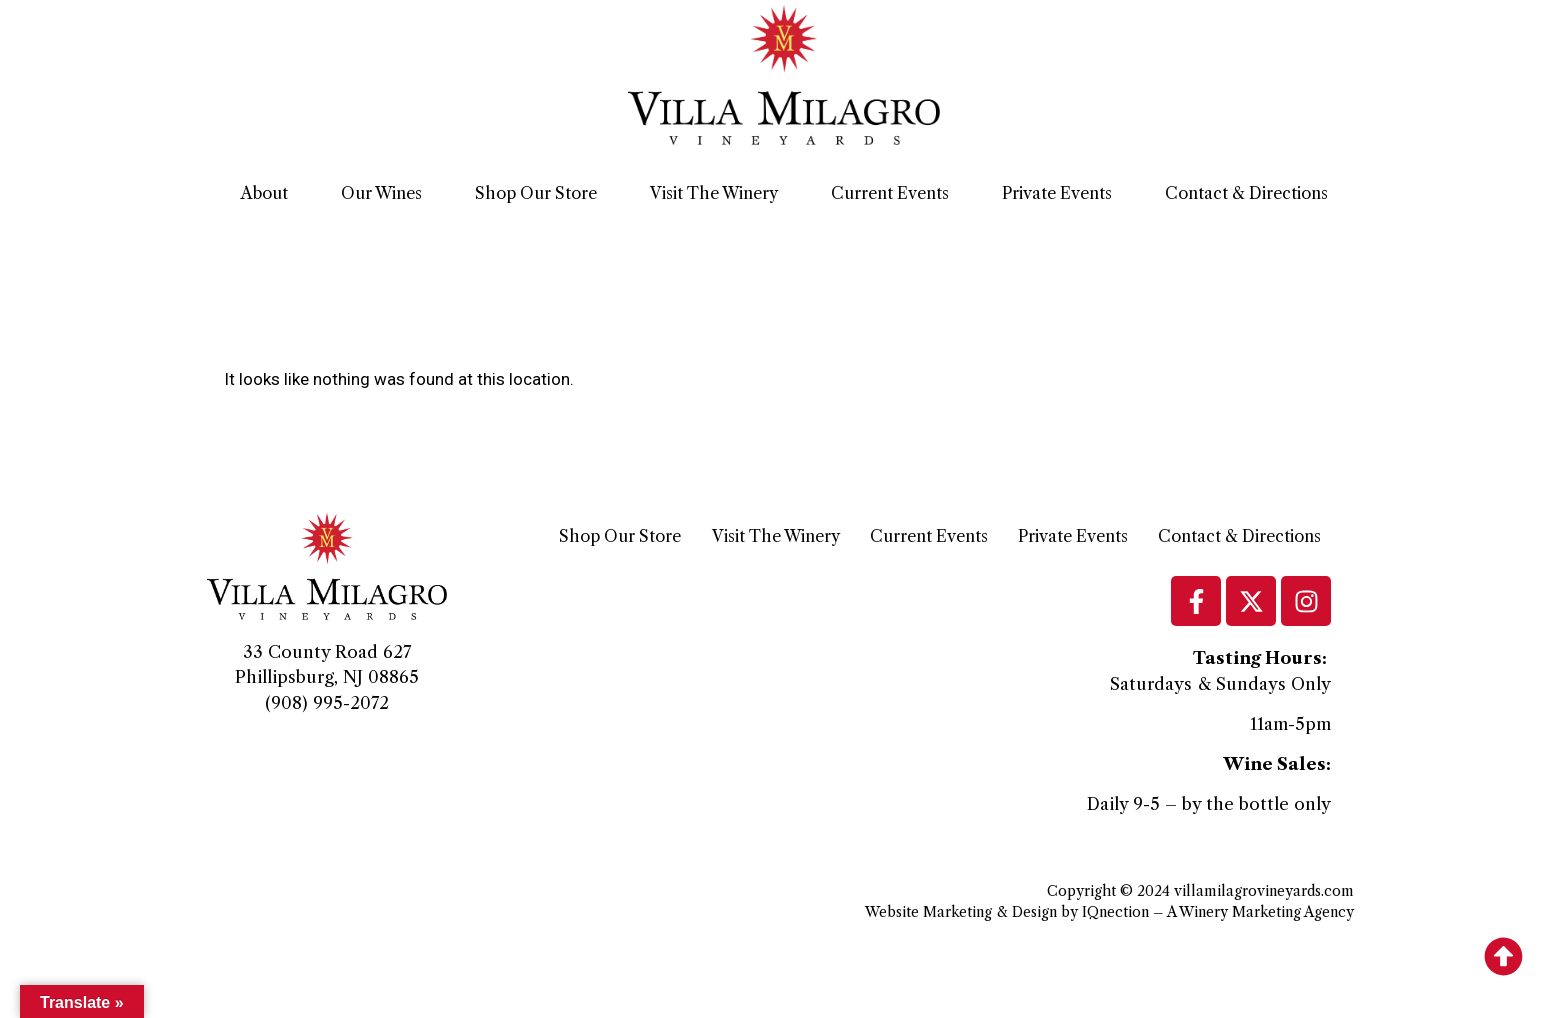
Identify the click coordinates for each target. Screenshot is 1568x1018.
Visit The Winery (714, 193)
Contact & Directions (1246, 193)
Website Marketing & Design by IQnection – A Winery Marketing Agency (1109, 912)
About (264, 193)
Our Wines (381, 193)
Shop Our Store (536, 193)
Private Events (1057, 193)
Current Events (890, 193)
